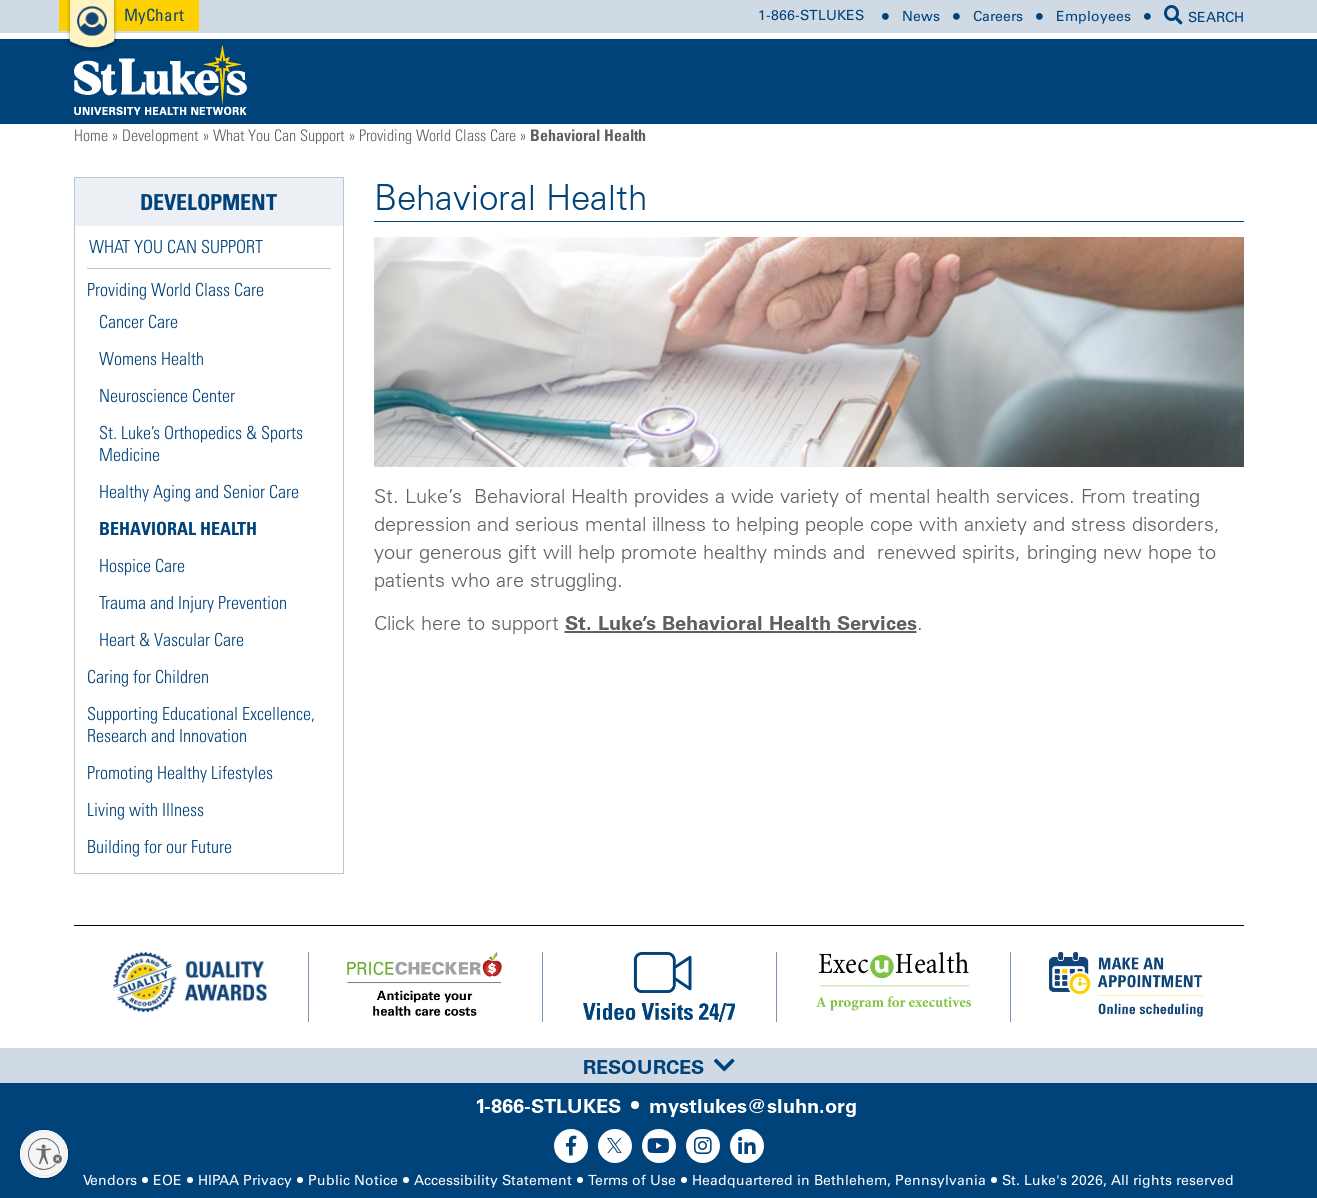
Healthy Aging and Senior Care (199, 491)
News (921, 16)
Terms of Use (632, 1180)
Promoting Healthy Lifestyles (180, 772)
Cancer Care (138, 321)
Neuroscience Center (167, 395)
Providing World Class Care (437, 135)
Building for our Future (159, 846)
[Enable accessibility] (44, 1154)
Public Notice (353, 1180)
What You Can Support (278, 135)
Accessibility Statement (493, 1180)
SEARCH (1204, 17)
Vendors (110, 1180)
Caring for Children (148, 676)
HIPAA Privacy (245, 1180)
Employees (1093, 16)
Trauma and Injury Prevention (193, 602)
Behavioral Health (178, 528)
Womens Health (151, 358)
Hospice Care (142, 565)
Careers (998, 16)
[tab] (658, 1065)
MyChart (154, 14)
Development (160, 135)
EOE (167, 1180)
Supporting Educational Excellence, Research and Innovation (201, 724)
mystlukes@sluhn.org (753, 1106)
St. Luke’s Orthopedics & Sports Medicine (201, 443)
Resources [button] (659, 1067)
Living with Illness (145, 809)
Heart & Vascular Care (171, 639)
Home (91, 135)
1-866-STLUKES (811, 16)
